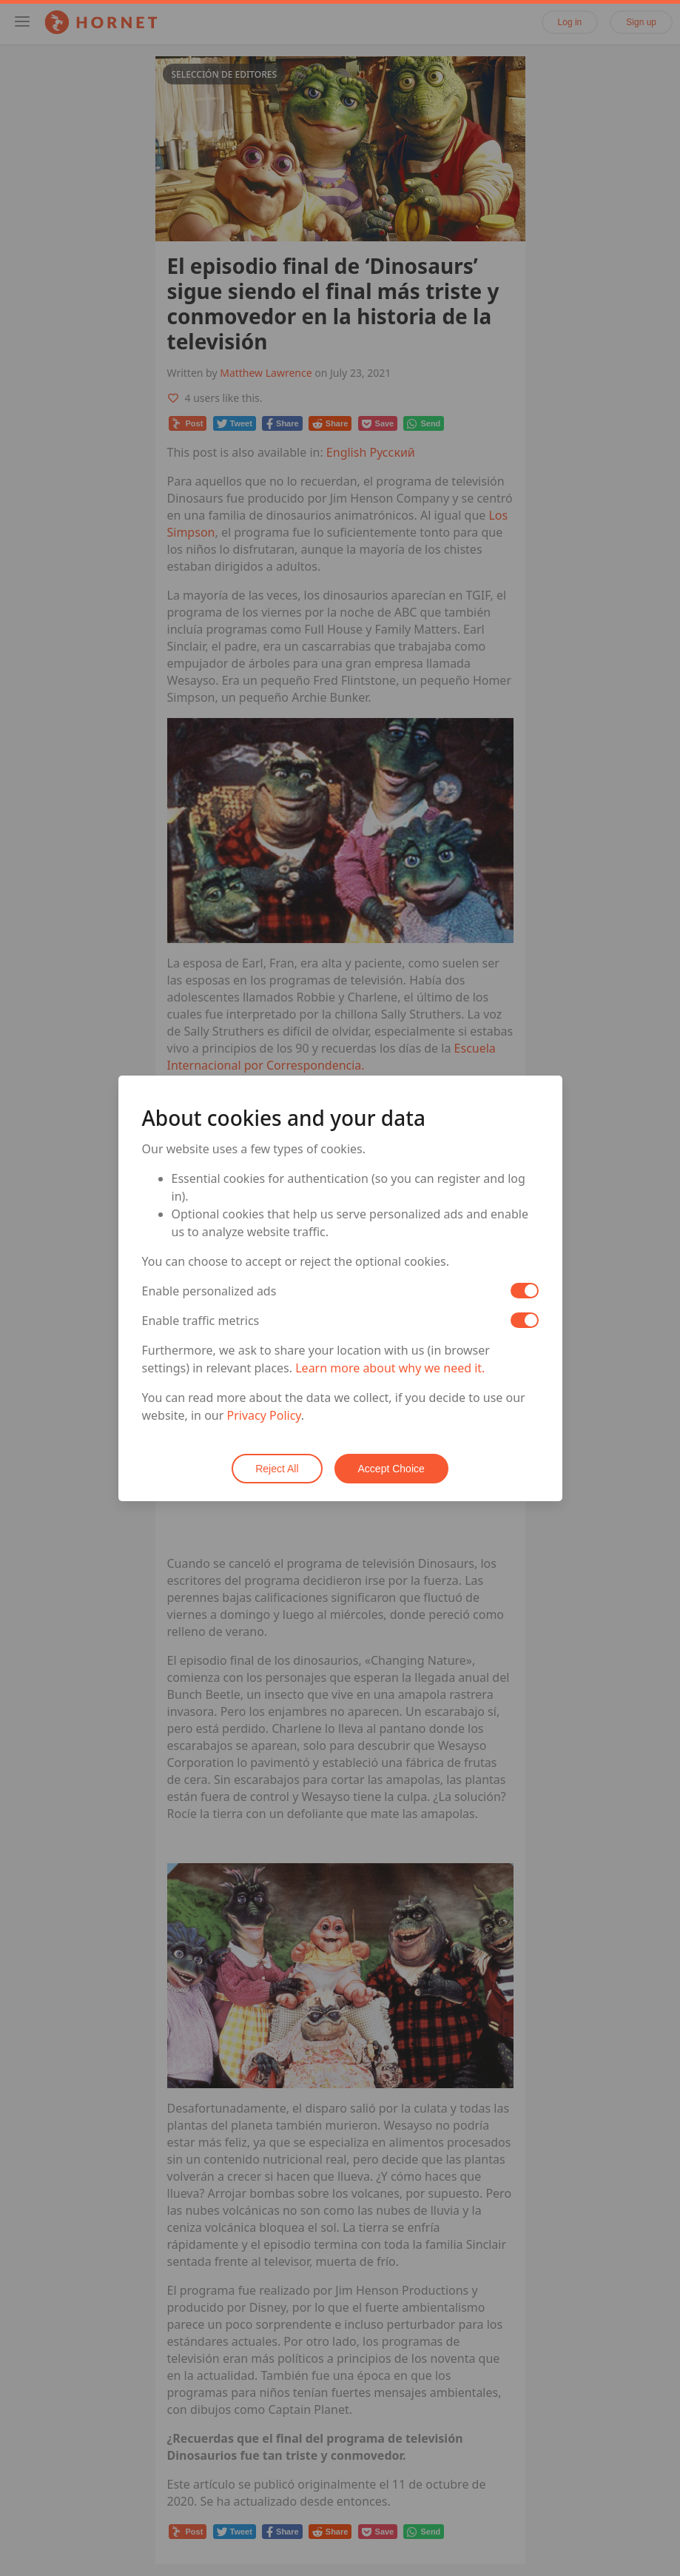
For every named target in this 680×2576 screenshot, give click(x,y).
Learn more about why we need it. (390, 1368)
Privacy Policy (264, 1415)
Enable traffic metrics (201, 1320)
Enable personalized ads (209, 1291)
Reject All (276, 1469)
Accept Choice (391, 1469)
